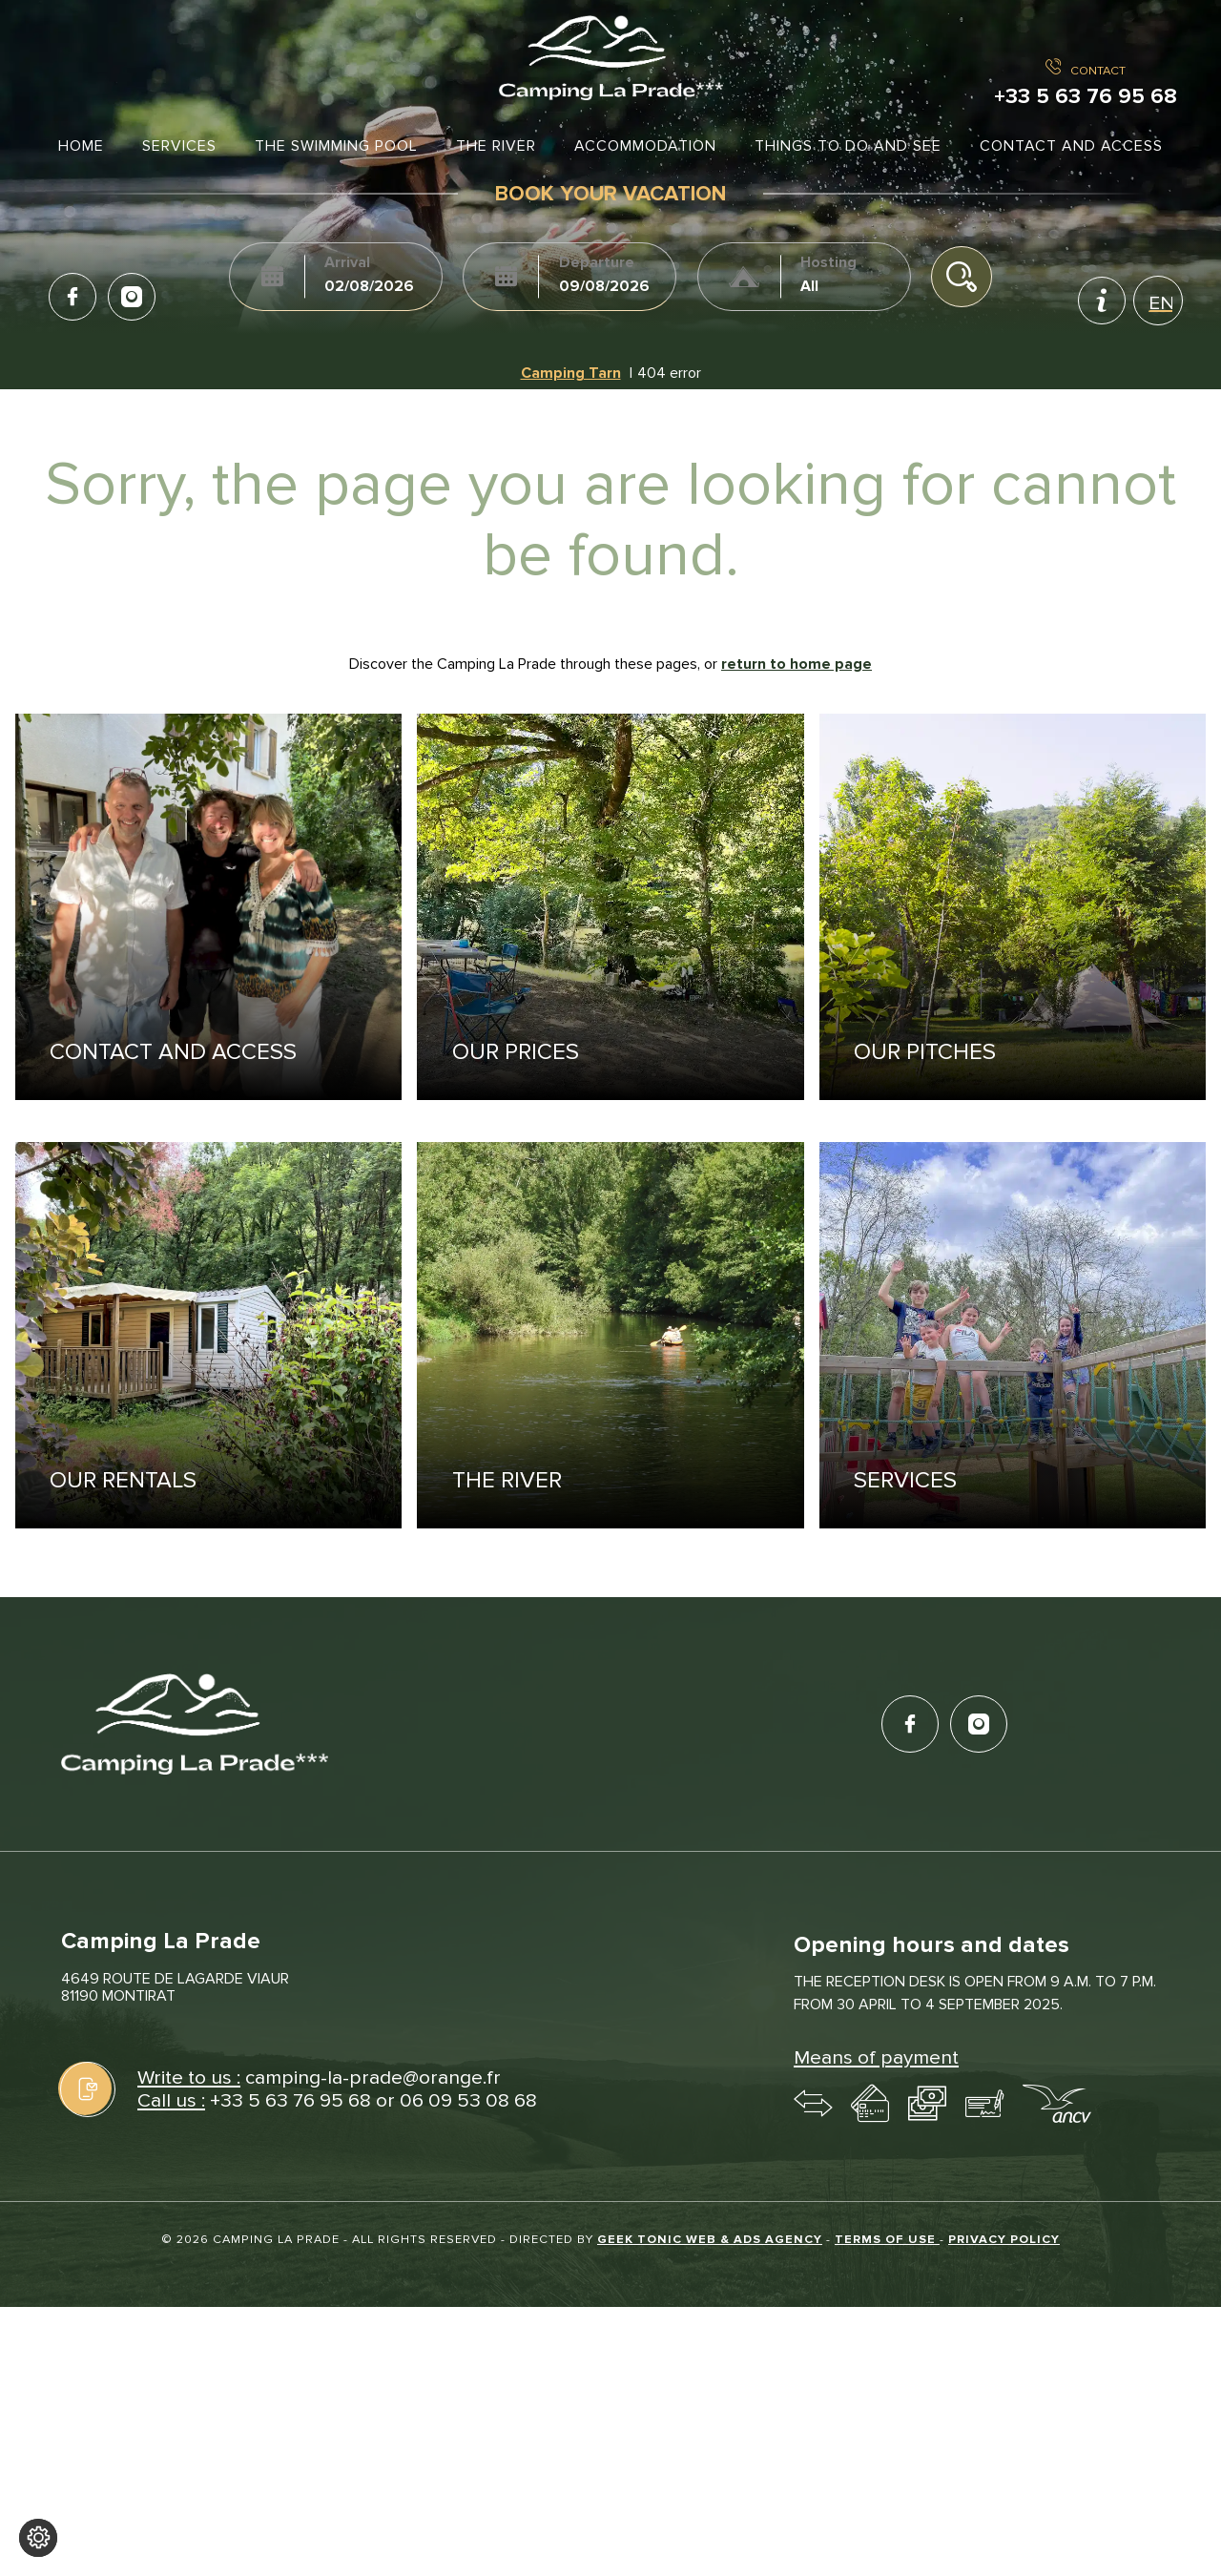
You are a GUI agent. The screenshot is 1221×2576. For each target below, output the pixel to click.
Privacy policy (1004, 2239)
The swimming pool (336, 146)
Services (179, 146)
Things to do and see (848, 146)
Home (81, 146)
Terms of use (887, 2239)
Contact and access (1071, 146)
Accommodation (645, 146)
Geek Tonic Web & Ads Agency (709, 2239)
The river (496, 146)
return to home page (796, 664)
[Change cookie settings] (38, 2538)
